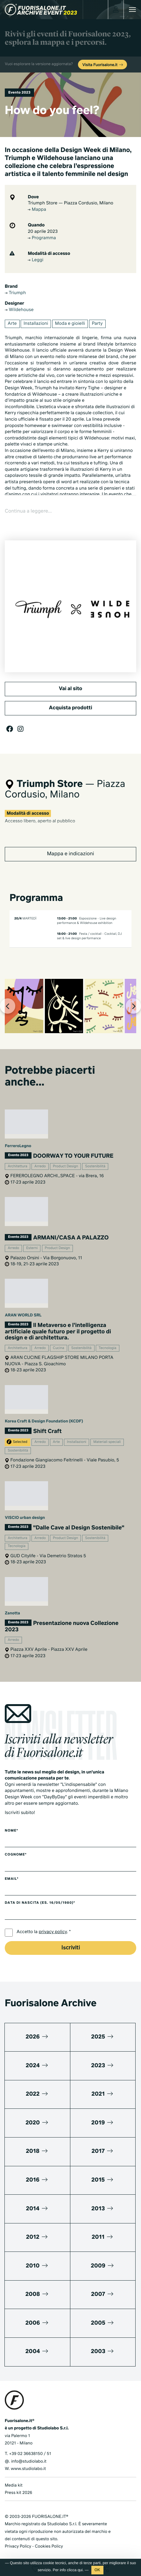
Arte (12, 324)
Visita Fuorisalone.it (103, 65)
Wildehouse (19, 310)
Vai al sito (70, 688)
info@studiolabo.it (28, 2461)
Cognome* (16, 1854)
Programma (42, 238)
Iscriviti (70, 1947)
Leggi (35, 260)
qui (80, 2570)
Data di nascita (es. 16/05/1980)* (40, 1902)
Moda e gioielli (70, 324)
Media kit (14, 2485)
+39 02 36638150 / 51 (30, 2453)
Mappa (37, 210)
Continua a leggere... (28, 511)
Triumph (15, 293)
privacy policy (53, 1932)
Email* (11, 1878)
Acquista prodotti (70, 708)
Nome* (11, 1830)
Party (97, 324)
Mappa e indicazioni (70, 853)
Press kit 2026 (18, 2492)
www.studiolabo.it (28, 2468)
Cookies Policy (49, 2546)
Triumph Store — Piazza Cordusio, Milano (70, 203)
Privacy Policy (18, 2546)
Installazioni (36, 324)
